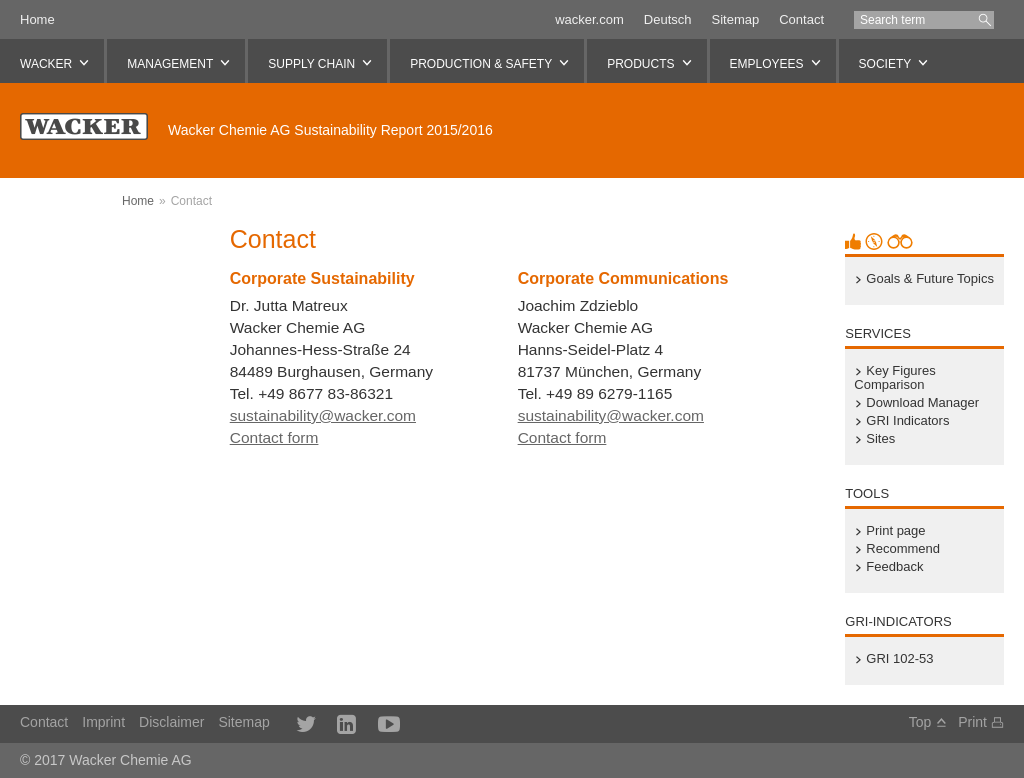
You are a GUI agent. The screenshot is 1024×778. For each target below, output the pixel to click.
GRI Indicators (907, 421)
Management (170, 64)
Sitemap (735, 19)
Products (640, 64)
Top (920, 722)
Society (885, 64)
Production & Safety (481, 64)
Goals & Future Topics (930, 279)
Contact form (274, 437)
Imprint (103, 722)
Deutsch (668, 19)
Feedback (894, 567)
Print (972, 722)
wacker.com (589, 19)
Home (37, 19)
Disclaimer (171, 722)
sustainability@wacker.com (323, 415)
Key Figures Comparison (894, 378)
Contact (801, 19)
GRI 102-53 (899, 659)
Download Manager (922, 403)
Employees (767, 64)
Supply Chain (311, 64)
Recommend (903, 549)
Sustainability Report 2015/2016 (330, 130)
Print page (895, 531)
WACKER (46, 64)
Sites (880, 439)
